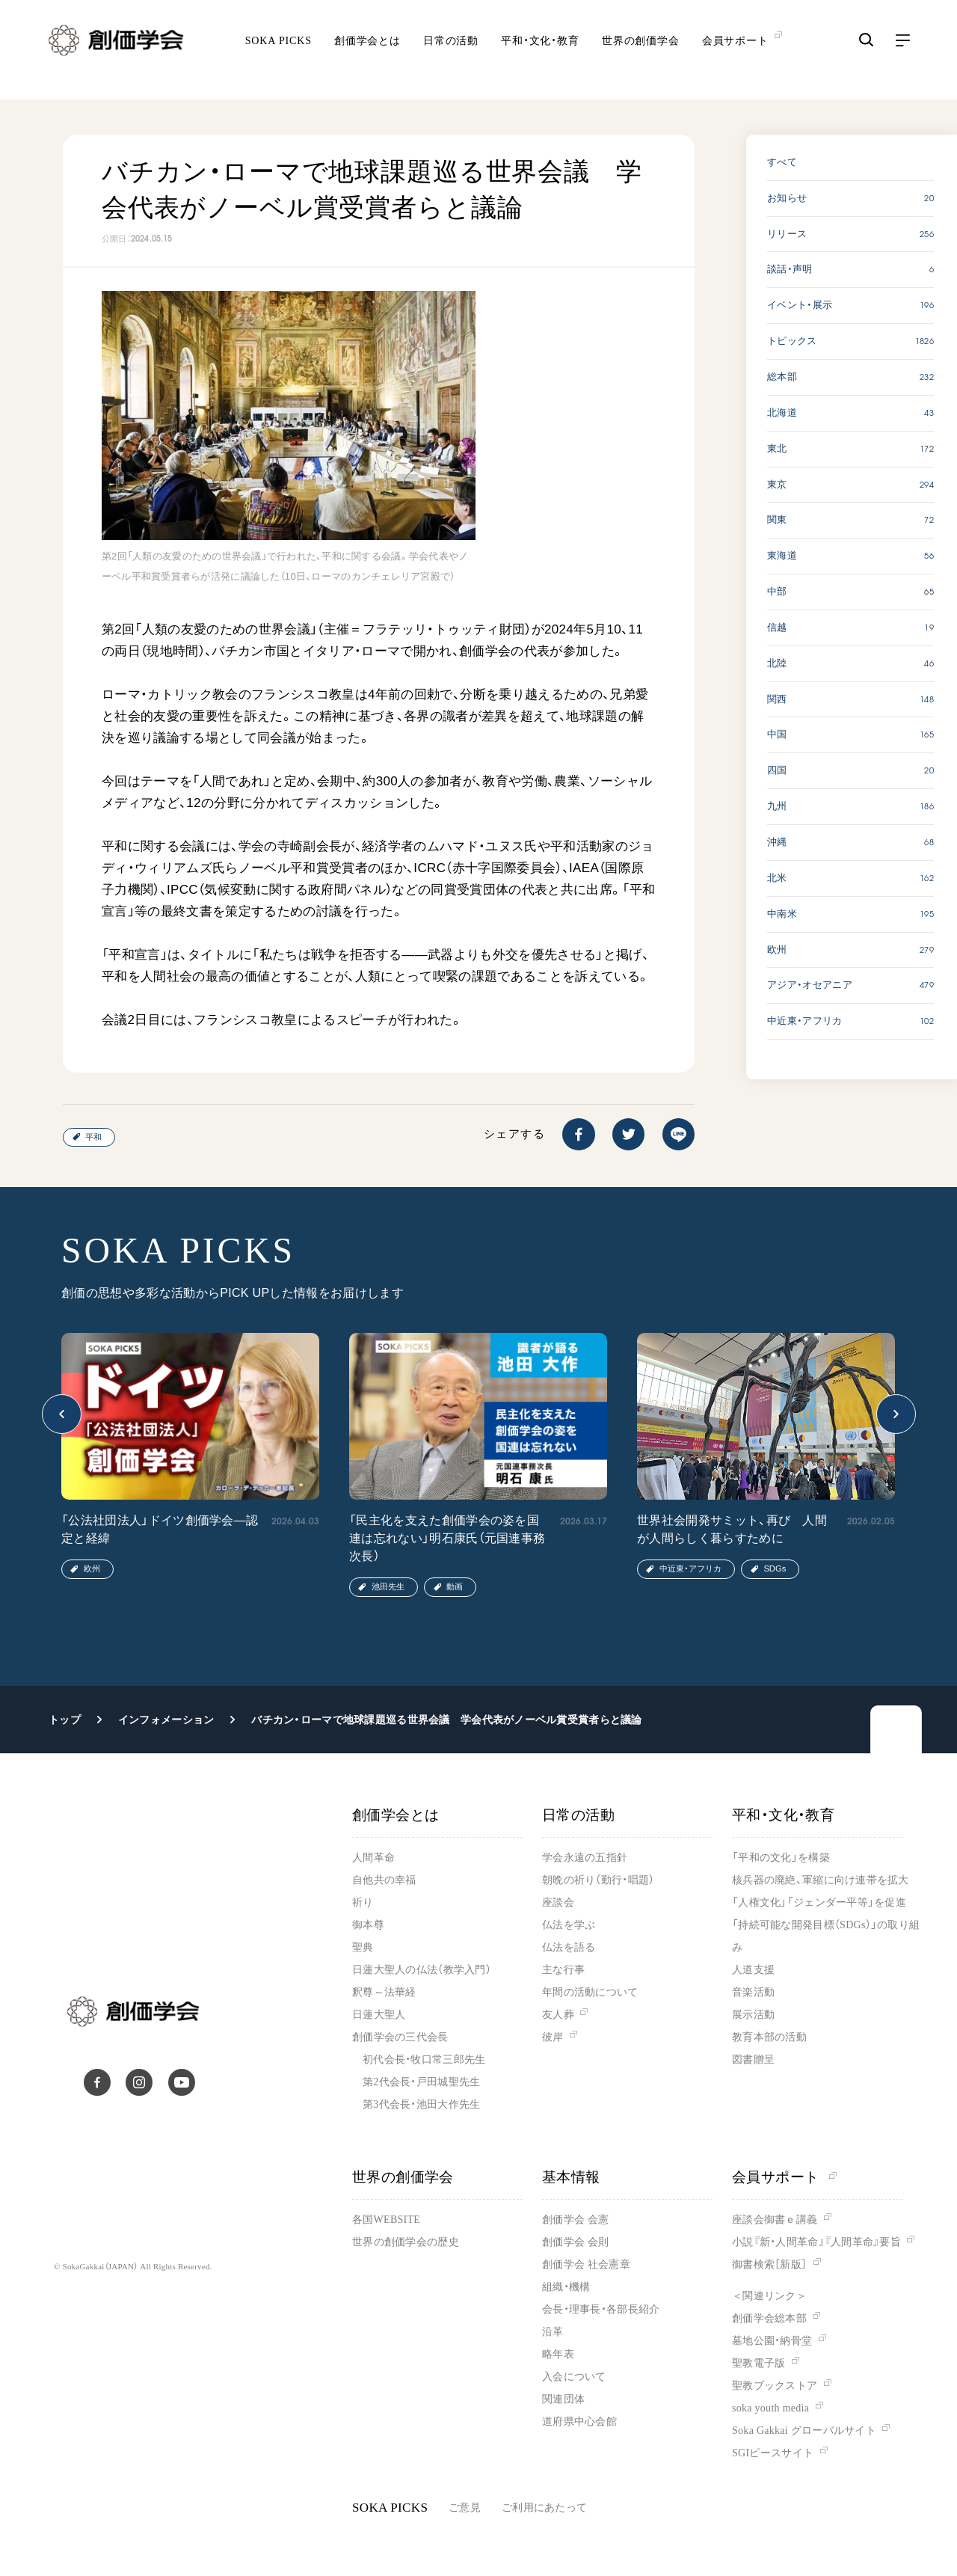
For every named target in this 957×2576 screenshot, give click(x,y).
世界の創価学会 (641, 53)
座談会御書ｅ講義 (774, 2219)
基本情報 (571, 2177)
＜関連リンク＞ (769, 2295)
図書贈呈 (753, 2059)
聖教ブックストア (774, 2385)
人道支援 (753, 1969)
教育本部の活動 (769, 2037)
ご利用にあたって (544, 2507)
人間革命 (373, 1857)
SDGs (774, 1568)
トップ (65, 1720)
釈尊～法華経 (384, 1992)
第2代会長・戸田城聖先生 (421, 2082)
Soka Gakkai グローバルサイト (804, 2430)
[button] (61, 1414)
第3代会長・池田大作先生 (421, 2104)
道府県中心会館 (579, 2421)
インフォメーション (166, 1720)
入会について (574, 2376)
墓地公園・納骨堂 (772, 2340)
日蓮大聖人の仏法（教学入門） (421, 1969)
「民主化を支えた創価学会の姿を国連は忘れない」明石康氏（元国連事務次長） (447, 1538)
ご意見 (465, 2507)
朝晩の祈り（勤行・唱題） (598, 1880)
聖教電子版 (758, 2363)
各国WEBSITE (386, 2219)
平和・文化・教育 (540, 53)
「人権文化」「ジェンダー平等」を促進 (819, 1902)
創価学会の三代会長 (400, 2037)
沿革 (553, 2331)
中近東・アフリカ (690, 1568)
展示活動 (753, 2014)
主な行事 (563, 1969)
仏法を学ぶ (568, 1925)
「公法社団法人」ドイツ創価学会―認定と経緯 (159, 1529)
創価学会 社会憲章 (586, 2264)
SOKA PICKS (278, 53)
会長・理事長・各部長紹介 (600, 2309)
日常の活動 (450, 53)
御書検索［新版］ (769, 2264)
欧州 (92, 1568)
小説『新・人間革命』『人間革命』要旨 (816, 2242)
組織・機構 (566, 2287)
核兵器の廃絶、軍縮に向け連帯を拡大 (820, 1880)
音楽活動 (753, 1992)
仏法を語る (568, 1947)
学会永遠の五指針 (584, 1857)
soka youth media (770, 2408)
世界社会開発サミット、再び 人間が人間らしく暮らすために (732, 1529)
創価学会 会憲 (575, 2219)
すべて (782, 162)
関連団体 (563, 2399)
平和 (93, 1136)
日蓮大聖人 (378, 2014)
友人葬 (558, 2014)
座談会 (558, 1902)
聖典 (363, 1947)
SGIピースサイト (772, 2453)
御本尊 (368, 1925)
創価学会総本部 (769, 2318)
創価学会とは (367, 53)
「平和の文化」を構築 (781, 1857)
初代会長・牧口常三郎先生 (424, 2059)
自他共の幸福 (384, 1880)
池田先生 (388, 1586)
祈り (363, 1902)
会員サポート (784, 2177)
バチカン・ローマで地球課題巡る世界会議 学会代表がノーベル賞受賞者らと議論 (446, 1720)
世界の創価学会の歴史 (405, 2242)
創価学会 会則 (575, 2242)
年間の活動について (590, 1992)
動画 (454, 1586)
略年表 (558, 2354)
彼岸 (553, 2037)
